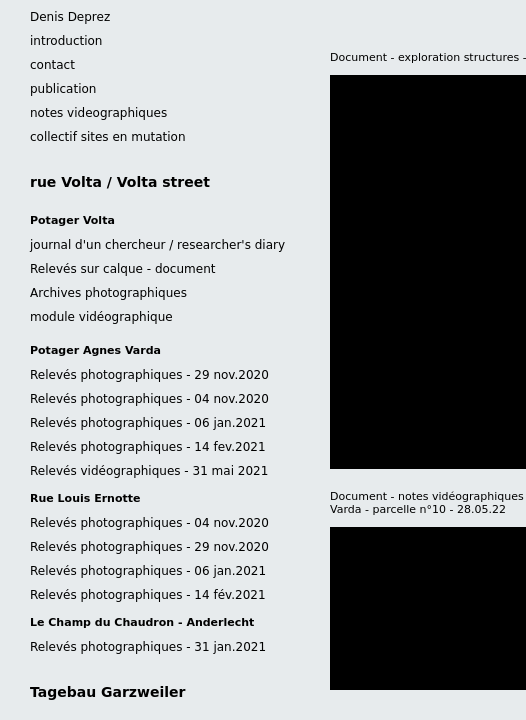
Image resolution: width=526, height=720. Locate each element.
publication (63, 89)
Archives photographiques (108, 293)
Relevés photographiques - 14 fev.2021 (148, 447)
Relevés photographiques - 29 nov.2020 (149, 375)
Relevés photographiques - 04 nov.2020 (149, 399)
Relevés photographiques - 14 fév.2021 (148, 595)
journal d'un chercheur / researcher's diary (157, 245)
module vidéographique (101, 317)
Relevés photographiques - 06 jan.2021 (148, 423)
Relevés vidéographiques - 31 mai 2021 (149, 471)
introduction (66, 41)
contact (52, 65)
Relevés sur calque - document (122, 269)
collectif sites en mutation (108, 137)
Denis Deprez (70, 17)
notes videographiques (98, 113)
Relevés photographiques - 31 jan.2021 (148, 647)
